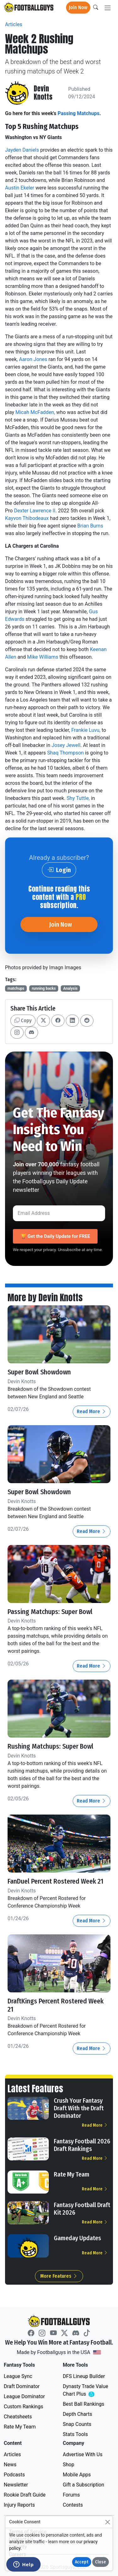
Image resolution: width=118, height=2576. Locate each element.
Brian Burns (90, 526)
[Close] (107, 2522)
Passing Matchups (78, 113)
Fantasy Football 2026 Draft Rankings (82, 2145)
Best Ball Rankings (83, 2404)
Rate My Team (71, 2174)
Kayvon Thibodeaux (27, 518)
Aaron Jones (33, 359)
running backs (44, 988)
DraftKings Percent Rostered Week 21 (56, 2005)
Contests (73, 2505)
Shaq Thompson (65, 753)
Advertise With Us (83, 2454)
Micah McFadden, (35, 412)
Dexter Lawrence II (34, 511)
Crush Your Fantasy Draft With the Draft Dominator (79, 2108)
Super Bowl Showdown (39, 1372)
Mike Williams (42, 657)
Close (100, 2562)
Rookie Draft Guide (25, 2495)
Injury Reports (19, 2505)
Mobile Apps (77, 2475)
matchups (16, 988)
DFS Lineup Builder (84, 2376)
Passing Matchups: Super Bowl (50, 1612)
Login (59, 870)
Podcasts (14, 2475)
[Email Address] (59, 1213)
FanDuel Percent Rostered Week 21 (56, 1881)
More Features (59, 2276)
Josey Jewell (66, 745)
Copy (22, 1020)
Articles (13, 24)
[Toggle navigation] (107, 8)
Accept (81, 2562)
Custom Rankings (23, 2407)
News (10, 2465)
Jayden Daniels (22, 150)
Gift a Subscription (83, 2485)
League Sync (18, 2376)
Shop (68, 2465)
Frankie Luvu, (85, 730)
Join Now (78, 7)
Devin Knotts (43, 93)
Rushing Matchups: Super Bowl (50, 1746)
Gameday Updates (77, 2238)
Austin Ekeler (19, 188)
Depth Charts (77, 2414)
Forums (71, 2495)
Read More (91, 1411)
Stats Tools (75, 2434)
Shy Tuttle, (78, 798)
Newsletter (16, 2485)
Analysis (70, 988)
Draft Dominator (22, 2386)
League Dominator (24, 2396)
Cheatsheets (18, 2417)
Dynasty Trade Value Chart (87, 2390)
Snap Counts (77, 2424)
